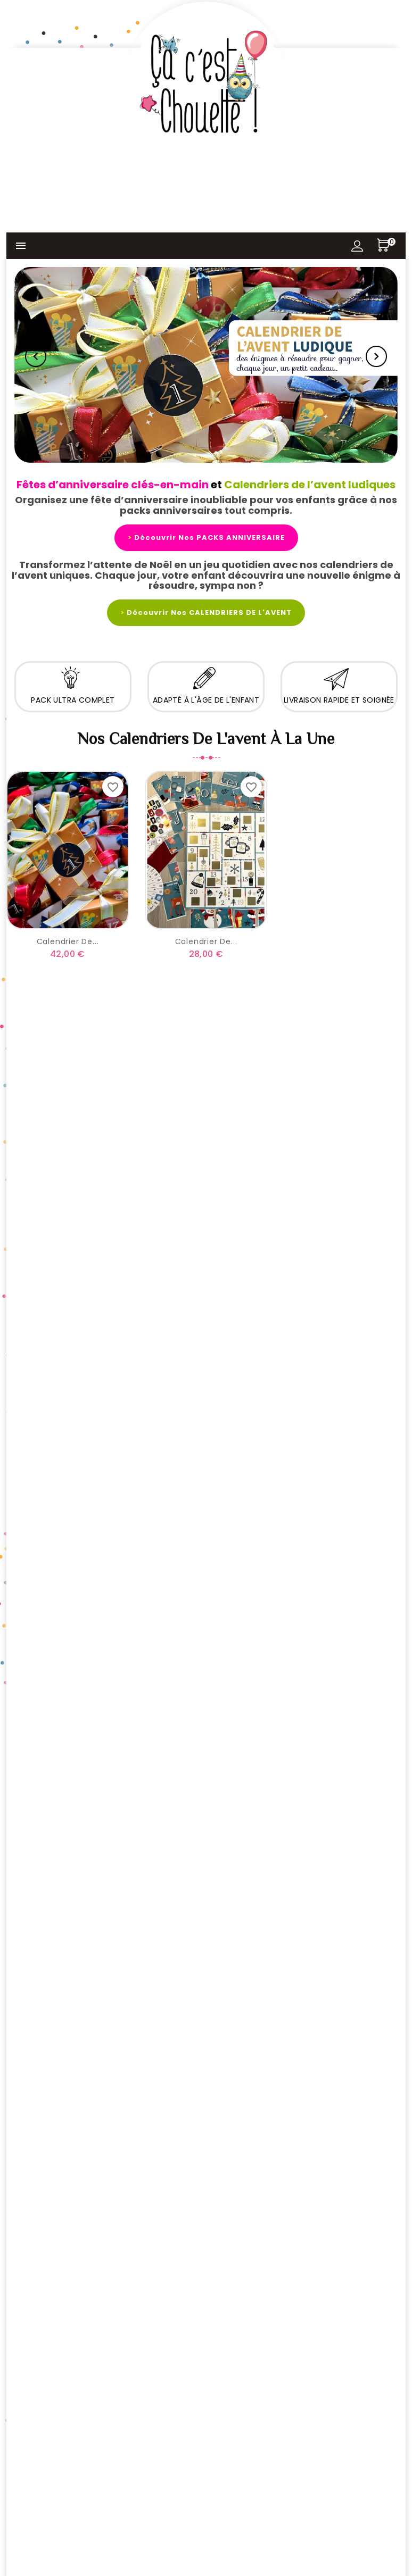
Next (376, 356)
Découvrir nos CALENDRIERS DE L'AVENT (206, 612)
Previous (35, 356)
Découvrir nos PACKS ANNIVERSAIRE (206, 537)
